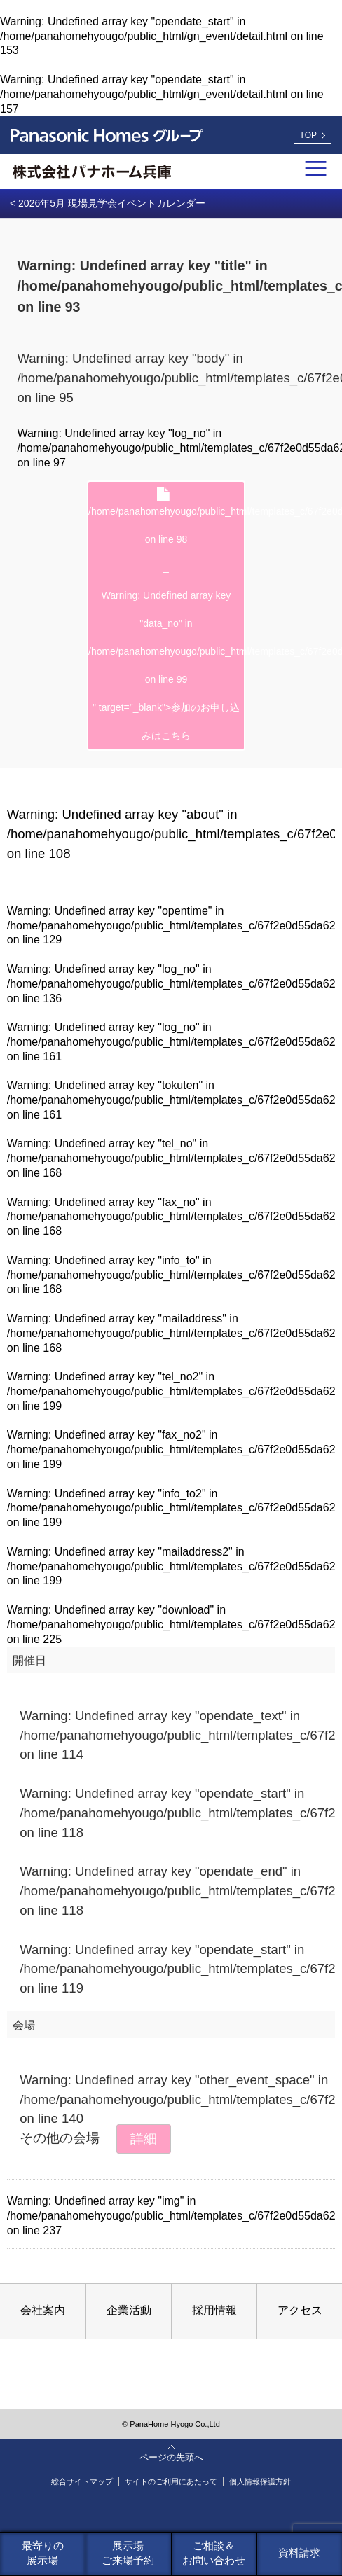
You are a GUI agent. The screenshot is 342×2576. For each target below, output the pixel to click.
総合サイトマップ (82, 2481)
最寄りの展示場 (43, 2553)
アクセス (300, 2310)
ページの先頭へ (171, 2457)
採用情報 (214, 2310)
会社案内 (42, 2310)
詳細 (143, 2138)
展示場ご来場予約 (128, 2553)
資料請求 (299, 2552)
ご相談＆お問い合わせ (213, 2553)
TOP (308, 135)
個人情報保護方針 (260, 2481)
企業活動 (129, 2310)
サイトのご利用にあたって (171, 2481)
